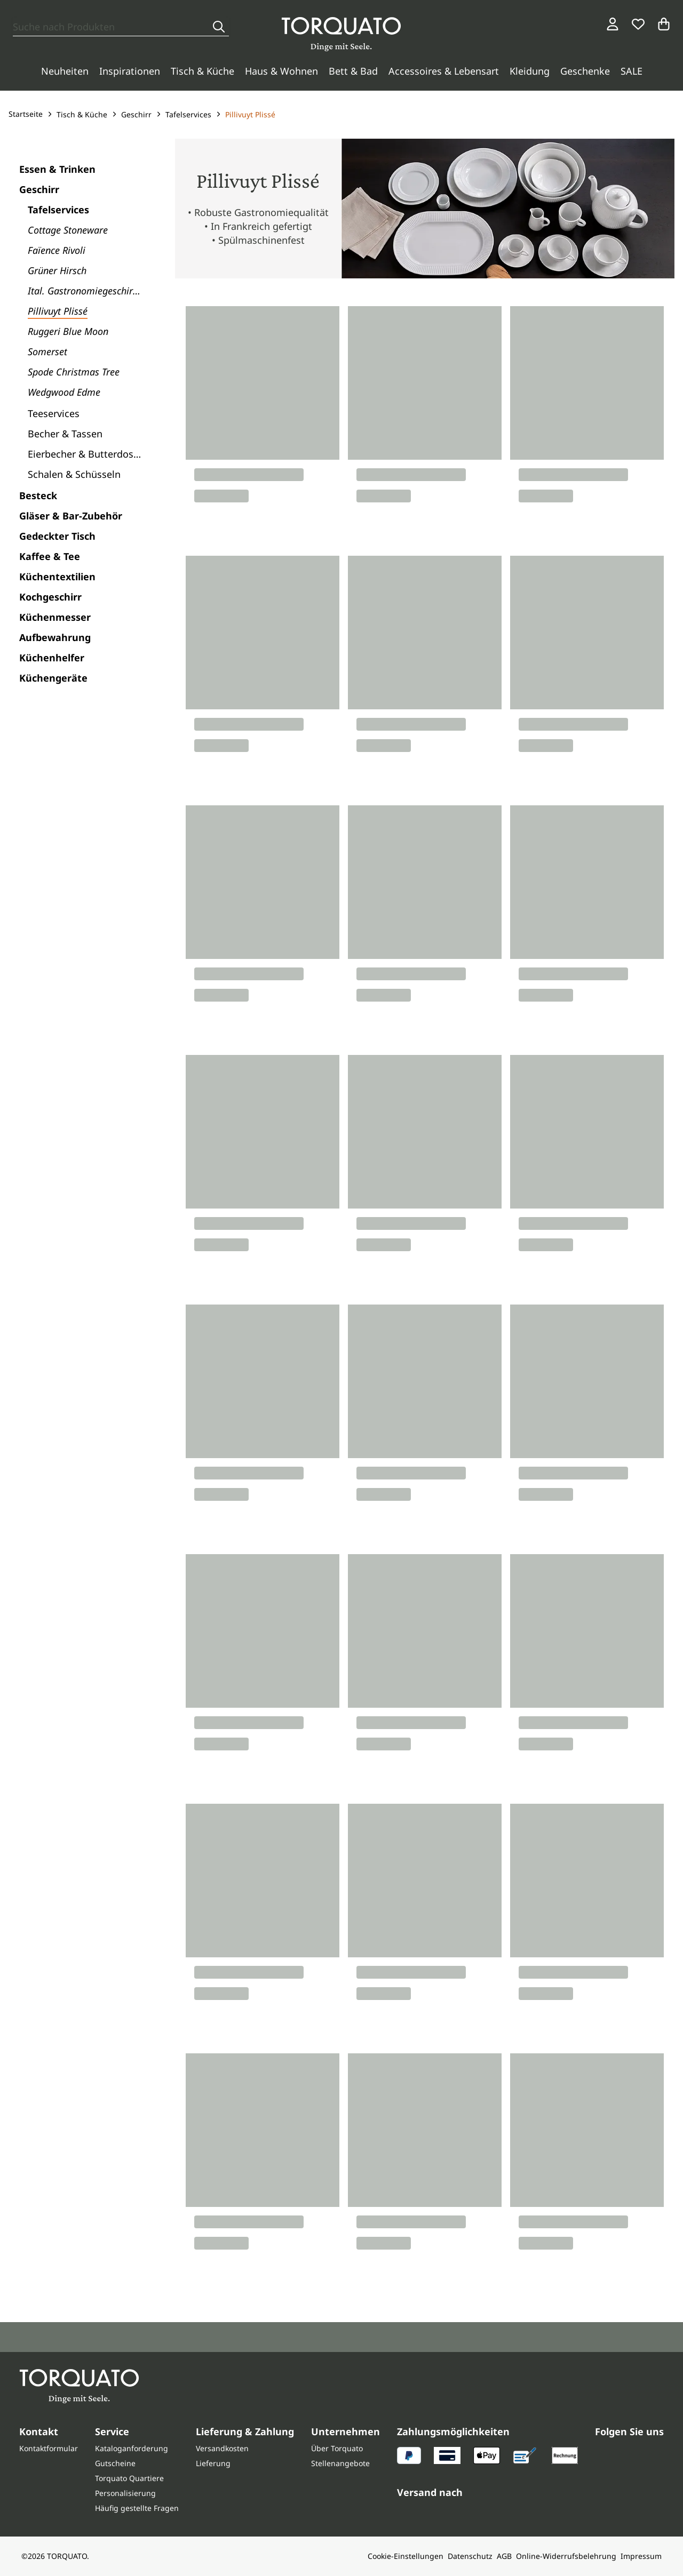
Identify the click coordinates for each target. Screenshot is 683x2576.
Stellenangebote (340, 2463)
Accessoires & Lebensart (443, 71)
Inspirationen (129, 71)
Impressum (641, 2556)
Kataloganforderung (131, 2448)
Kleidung (530, 71)
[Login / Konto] (612, 24)
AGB (504, 2556)
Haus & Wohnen (281, 71)
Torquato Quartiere (129, 2478)
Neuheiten (65, 71)
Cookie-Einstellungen (405, 2556)
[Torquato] (341, 34)
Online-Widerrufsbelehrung (566, 2556)
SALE (631, 71)
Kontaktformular (48, 2448)
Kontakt (38, 2431)
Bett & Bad (353, 71)
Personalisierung (125, 2493)
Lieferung (213, 2463)
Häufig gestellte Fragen (137, 2508)
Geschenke (585, 71)
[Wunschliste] (638, 24)
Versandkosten (222, 2448)
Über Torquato (337, 2448)
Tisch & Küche (202, 71)
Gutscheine (115, 2463)
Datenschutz (470, 2556)
